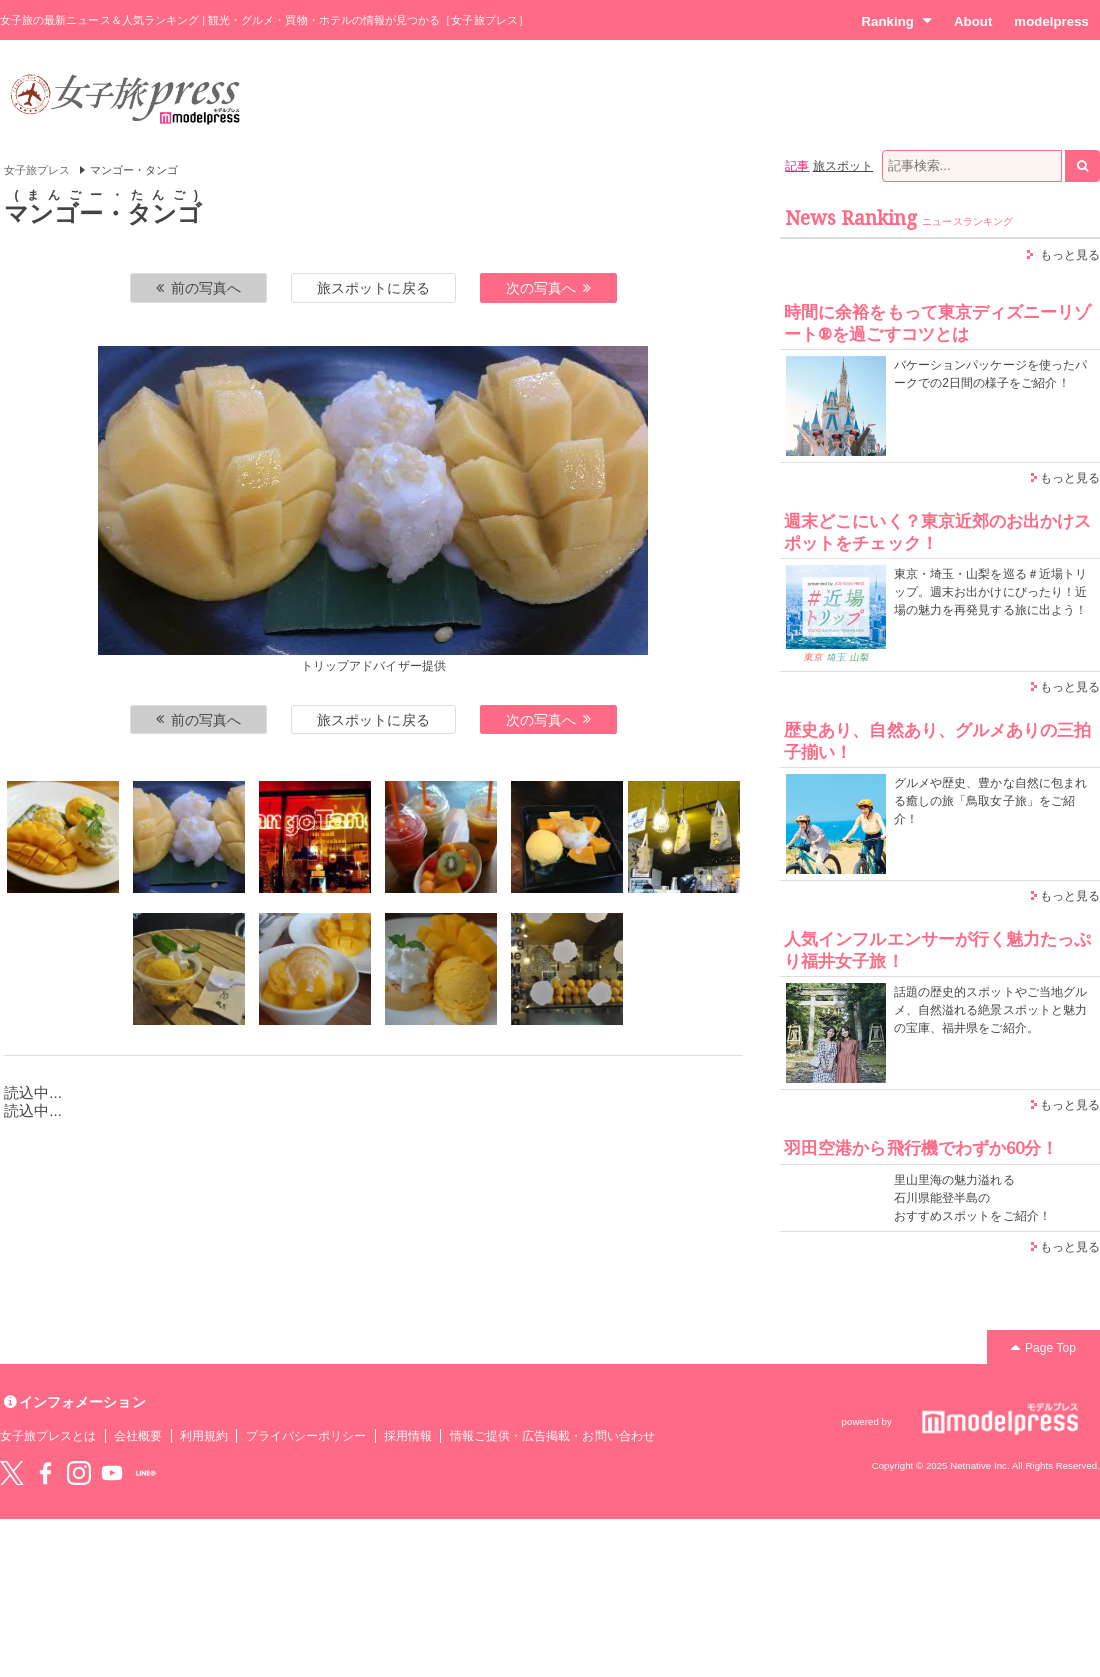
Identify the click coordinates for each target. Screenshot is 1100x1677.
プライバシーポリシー (306, 1436)
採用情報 (408, 1436)
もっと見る (1070, 255)
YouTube (112, 1473)
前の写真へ (199, 288)
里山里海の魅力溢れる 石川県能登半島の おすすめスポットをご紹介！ (972, 1198)
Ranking (896, 21)
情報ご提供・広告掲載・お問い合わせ (552, 1436)
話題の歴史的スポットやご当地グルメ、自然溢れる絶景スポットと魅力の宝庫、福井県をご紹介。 (990, 1010)
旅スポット (843, 166)
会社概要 (138, 1436)
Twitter (12, 1473)
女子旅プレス (37, 170)
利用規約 (204, 1436)
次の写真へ (549, 288)
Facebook (45, 1473)
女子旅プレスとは (48, 1436)
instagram (79, 1473)
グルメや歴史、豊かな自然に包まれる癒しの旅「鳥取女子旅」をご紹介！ (990, 801)
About (973, 21)
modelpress (1051, 21)
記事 (797, 166)
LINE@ (146, 1473)
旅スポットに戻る (373, 288)
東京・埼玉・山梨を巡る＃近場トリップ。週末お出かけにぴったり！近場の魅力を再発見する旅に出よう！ (990, 592)
